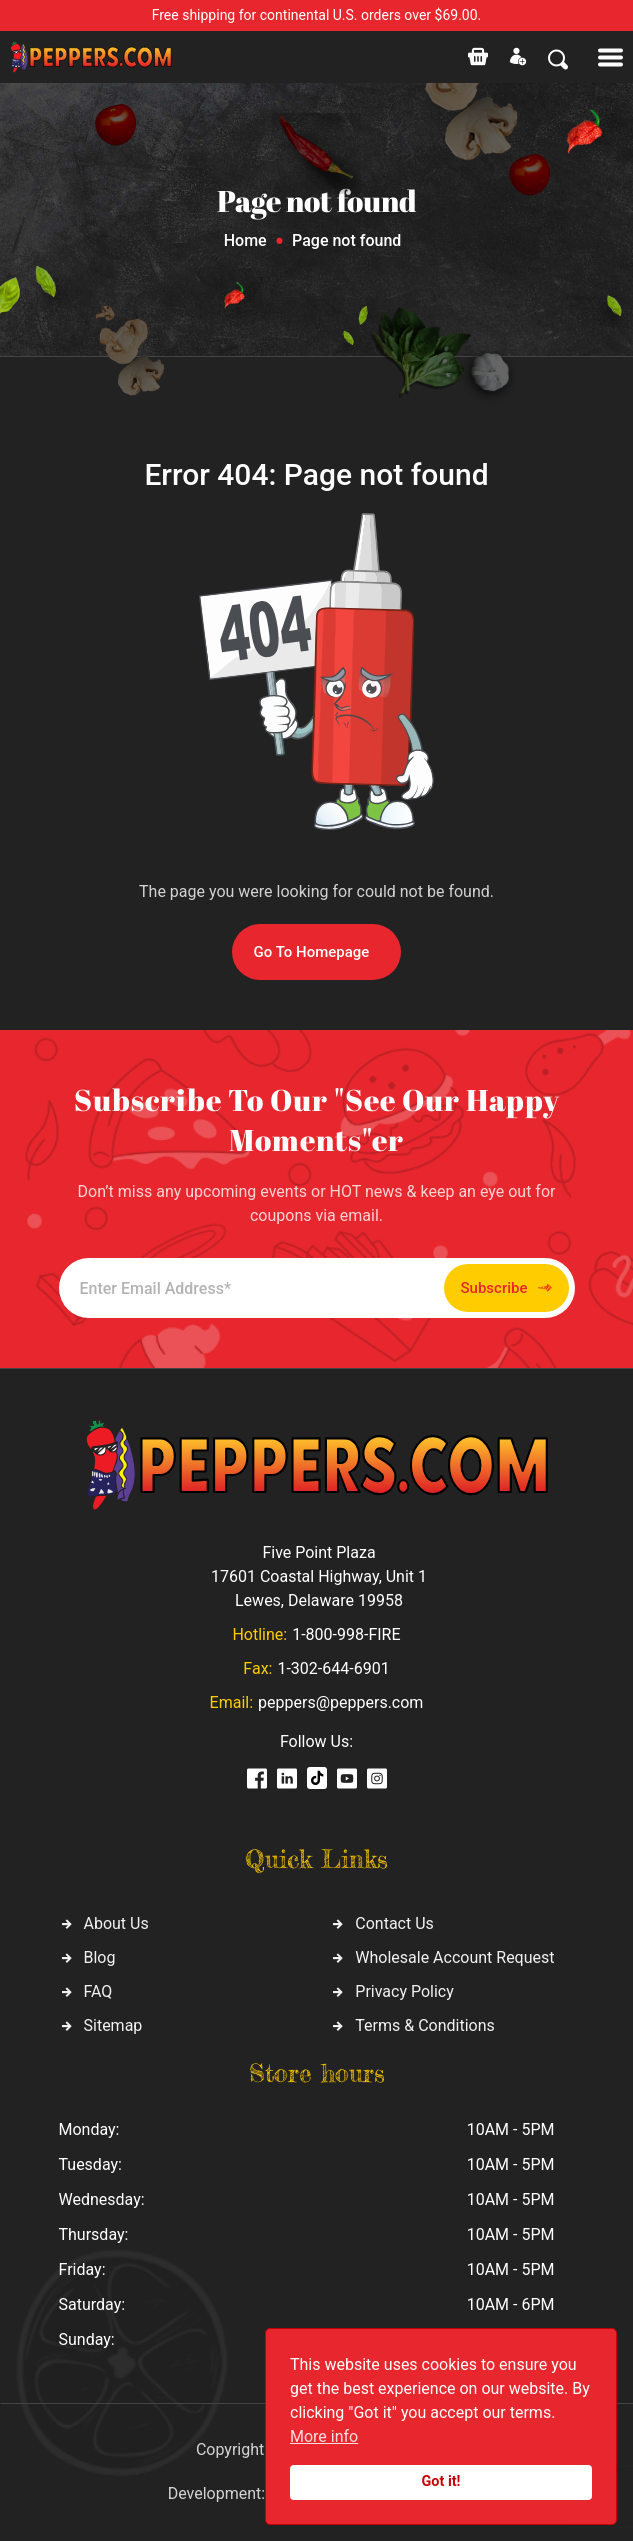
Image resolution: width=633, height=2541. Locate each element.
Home (245, 240)
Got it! (441, 2481)
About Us (116, 1923)
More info (324, 2436)
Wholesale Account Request (454, 1957)
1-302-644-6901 (333, 1668)
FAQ (98, 1991)
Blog (100, 1957)
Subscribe (506, 1288)
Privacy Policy (404, 1991)
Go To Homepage (312, 952)
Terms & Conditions (425, 2025)
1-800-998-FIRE (346, 1634)
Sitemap (113, 2025)
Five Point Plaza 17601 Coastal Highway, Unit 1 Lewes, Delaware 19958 (319, 1576)
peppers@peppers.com (340, 1702)
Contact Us (394, 1923)
